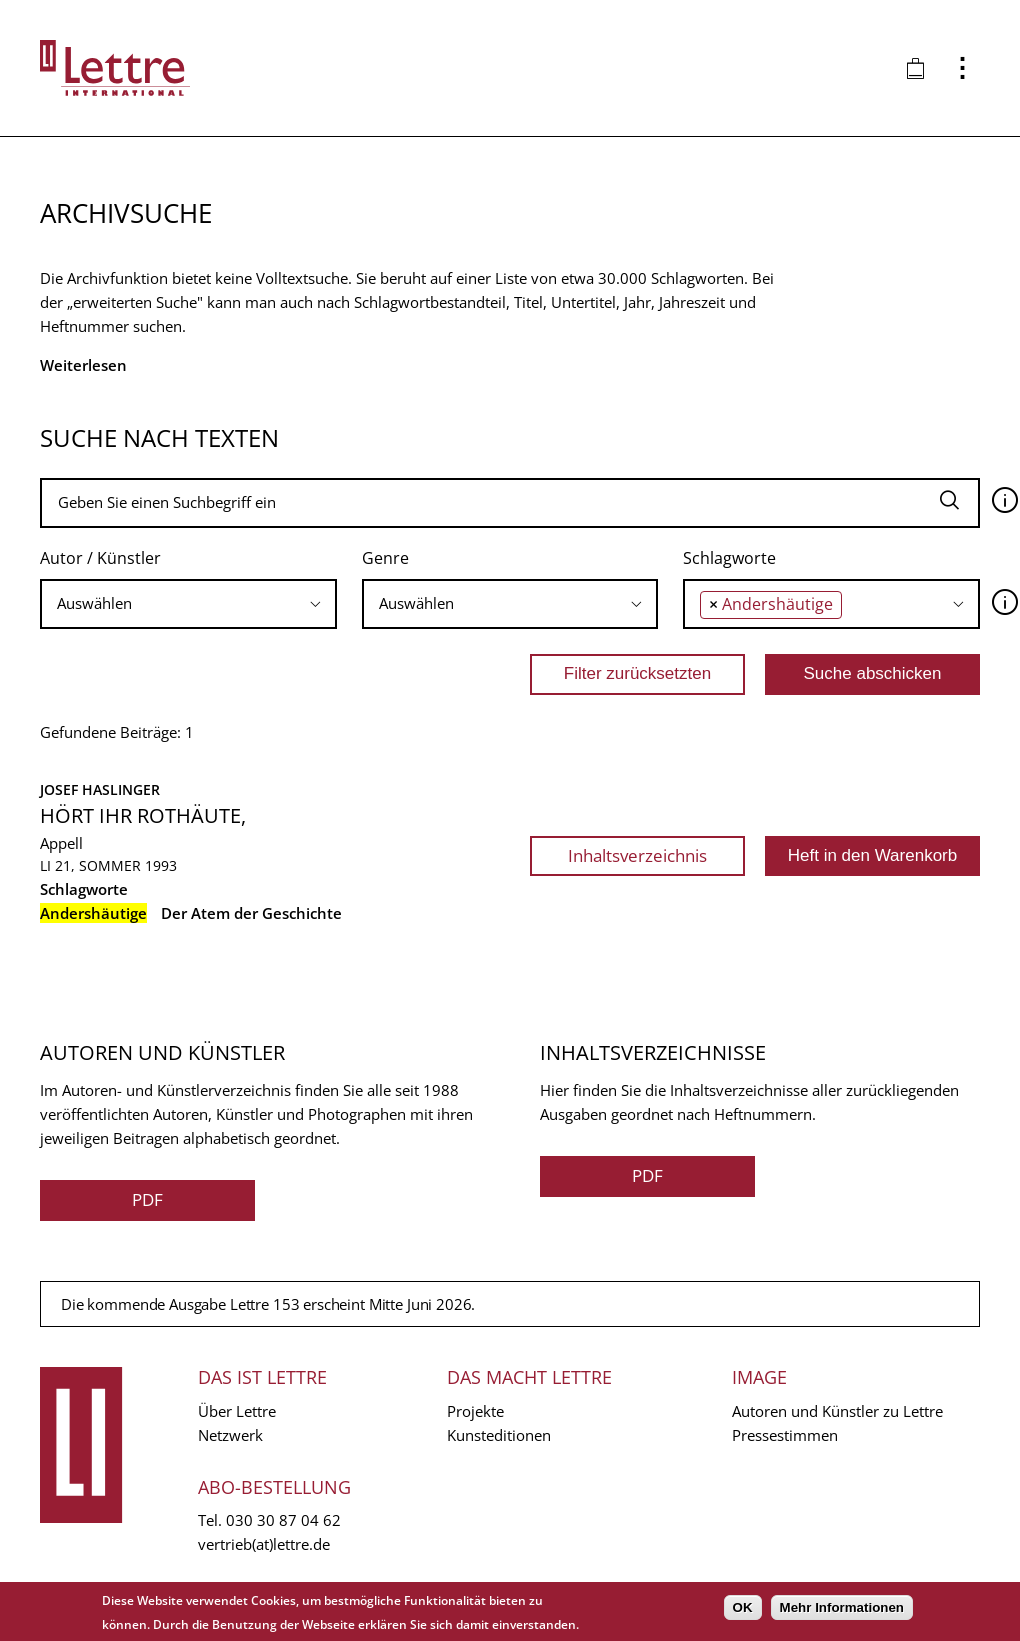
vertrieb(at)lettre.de (264, 1544)
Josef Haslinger (100, 789)
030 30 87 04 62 (283, 1520)
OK (743, 1607)
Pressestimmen (785, 1435)
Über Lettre (237, 1411)
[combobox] (188, 604)
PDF (147, 1199)
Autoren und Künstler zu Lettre (837, 1411)
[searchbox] (188, 603)
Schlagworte (729, 558)
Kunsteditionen (499, 1435)
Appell (61, 843)
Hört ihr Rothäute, (143, 815)
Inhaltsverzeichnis (637, 855)
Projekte (475, 1411)
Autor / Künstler (100, 558)
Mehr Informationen (842, 1607)
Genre (385, 558)
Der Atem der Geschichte (251, 913)
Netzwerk (230, 1435)
